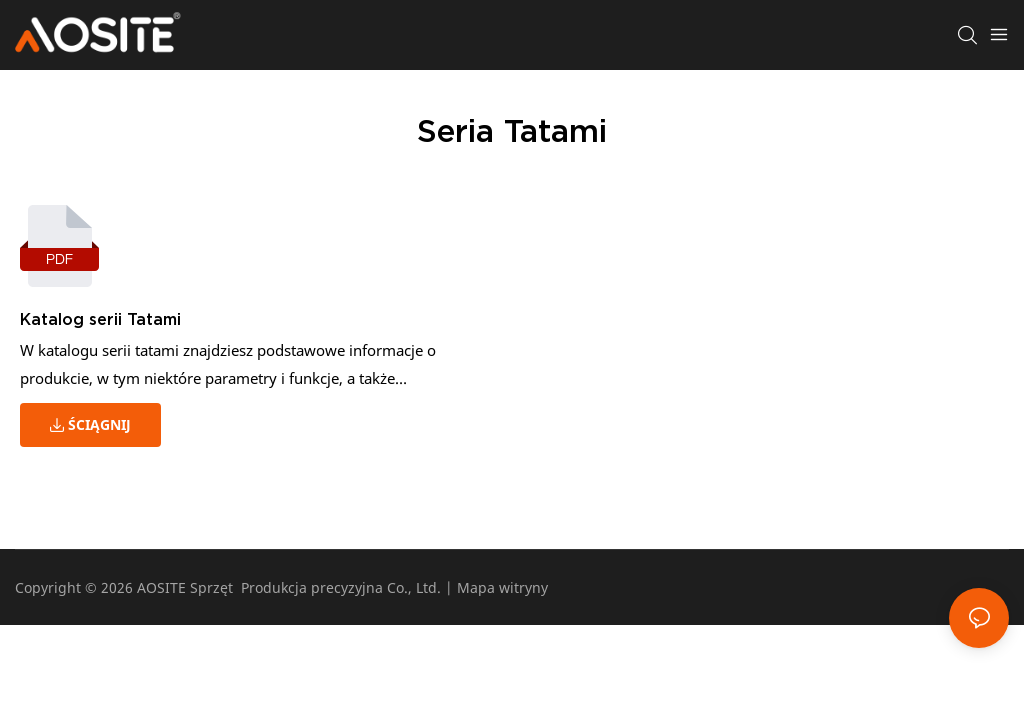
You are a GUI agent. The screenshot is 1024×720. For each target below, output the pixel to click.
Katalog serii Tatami (100, 319)
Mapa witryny (502, 587)
